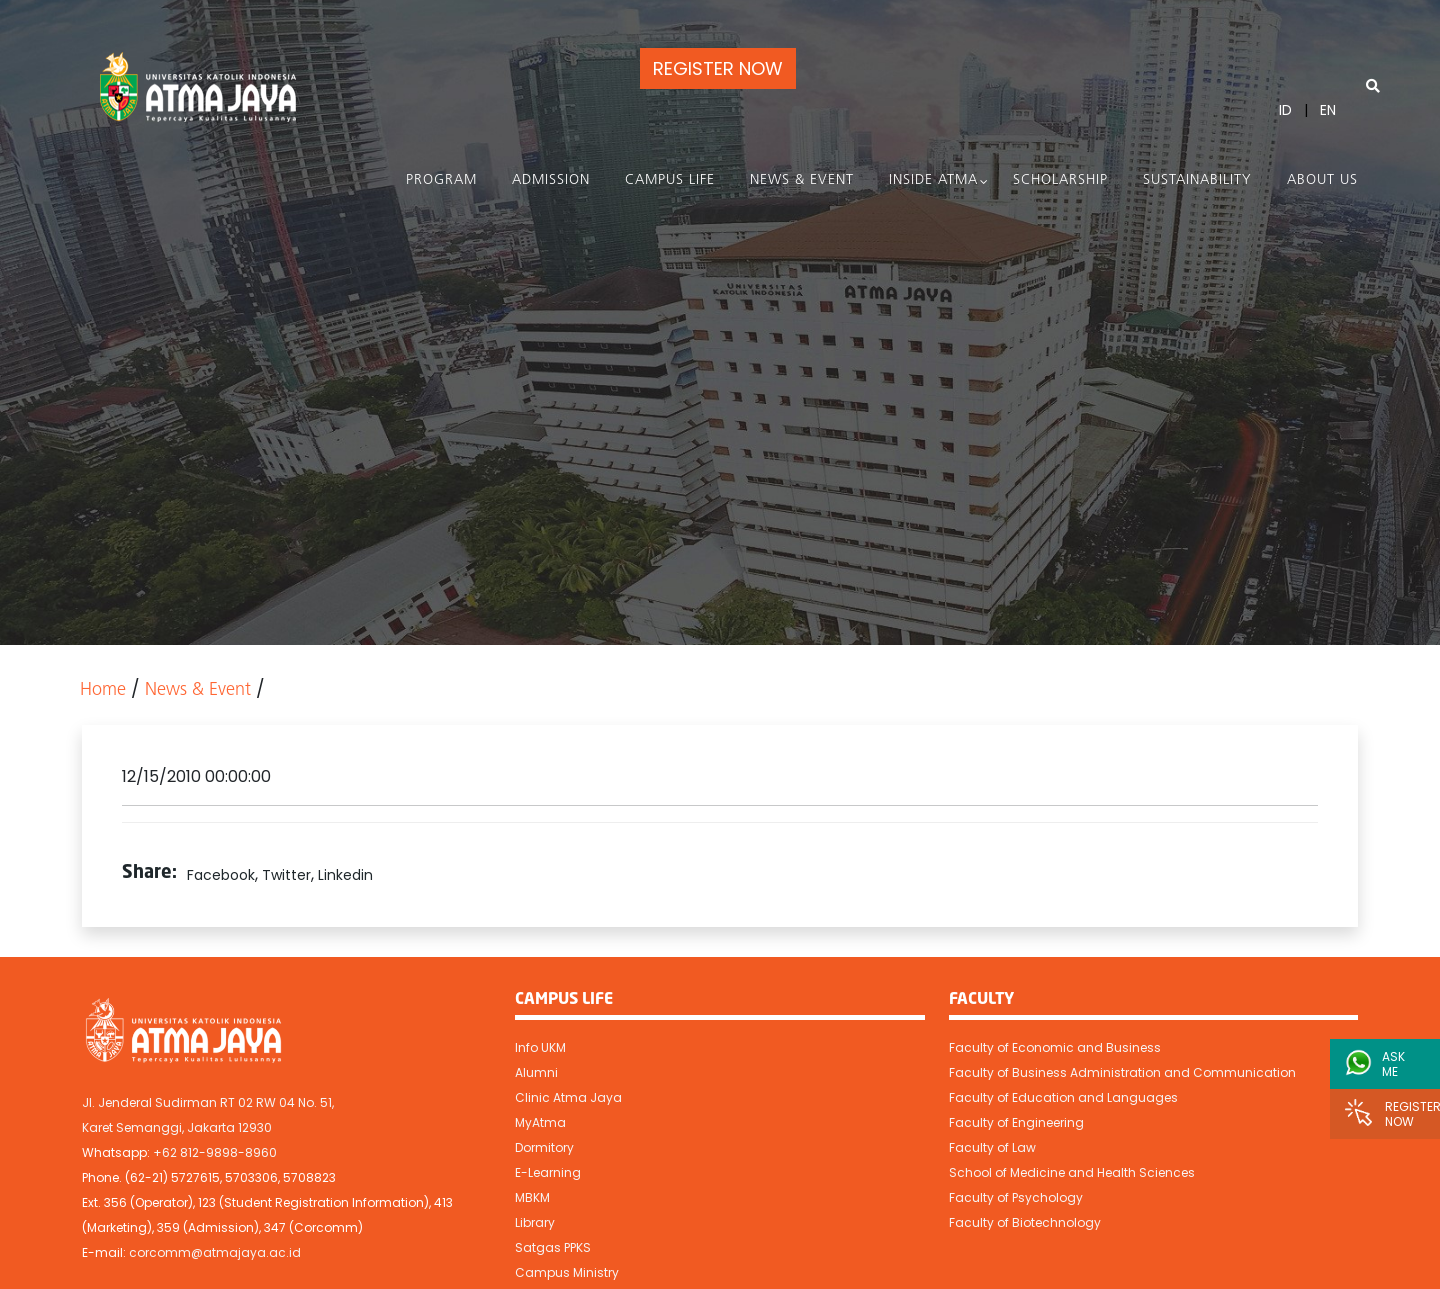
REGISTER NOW (718, 68)
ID (1285, 110)
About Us (1322, 180)
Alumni (536, 1072)
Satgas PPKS (553, 1247)
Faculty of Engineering (1016, 1122)
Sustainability (1197, 180)
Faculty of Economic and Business (1055, 1047)
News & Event (802, 180)
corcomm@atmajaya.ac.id (215, 1252)
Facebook (221, 875)
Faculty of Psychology (1016, 1197)
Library (535, 1222)
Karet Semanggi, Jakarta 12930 (177, 1127)
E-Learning (548, 1172)
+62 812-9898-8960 (215, 1152)
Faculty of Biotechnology (1025, 1222)
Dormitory (544, 1147)
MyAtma (540, 1122)
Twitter (286, 875)
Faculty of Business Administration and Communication (1122, 1072)
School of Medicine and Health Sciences (1072, 1172)
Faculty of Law (992, 1147)
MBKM (532, 1197)
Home (103, 690)
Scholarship (1060, 180)
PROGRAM (441, 180)
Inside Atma (933, 180)
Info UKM (540, 1047)
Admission (551, 180)
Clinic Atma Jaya (568, 1097)
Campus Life (670, 180)
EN (1328, 110)
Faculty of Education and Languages (1063, 1097)
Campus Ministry (567, 1272)
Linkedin (345, 875)
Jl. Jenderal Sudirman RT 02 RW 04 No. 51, (208, 1102)
